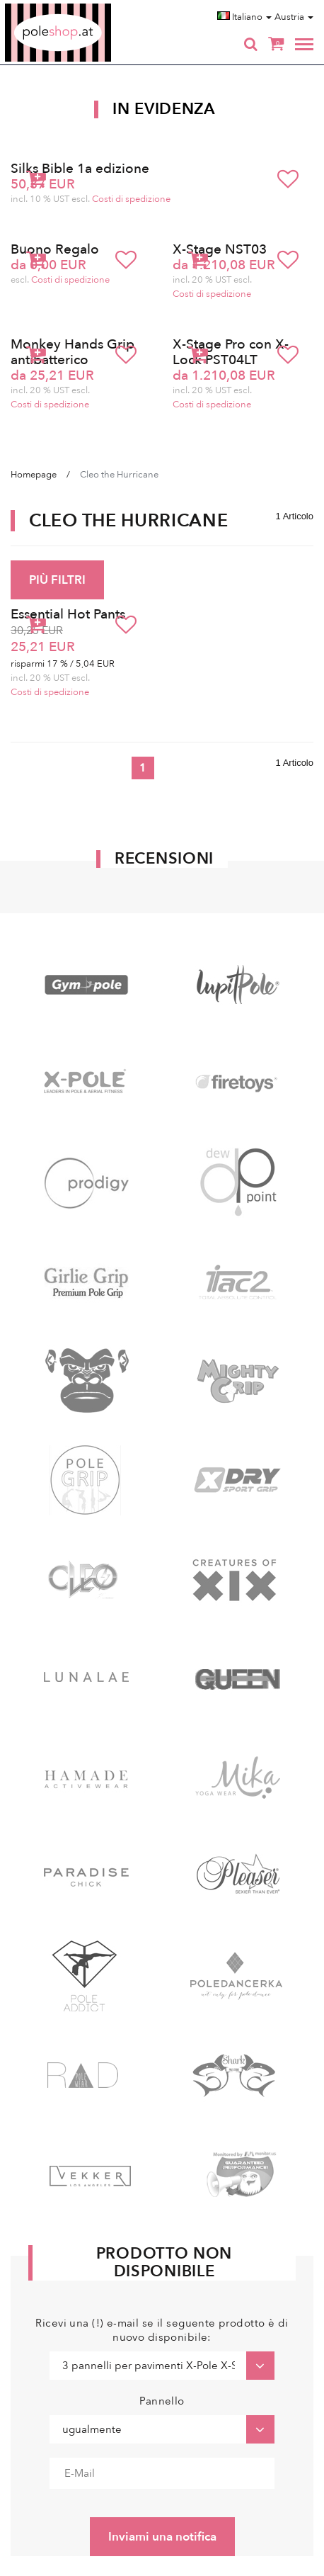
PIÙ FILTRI (57, 580)
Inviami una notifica (162, 2537)
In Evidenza (164, 109)
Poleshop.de (91, 8)
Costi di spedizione (131, 199)
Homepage (34, 474)
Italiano (244, 17)
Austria (293, 17)
